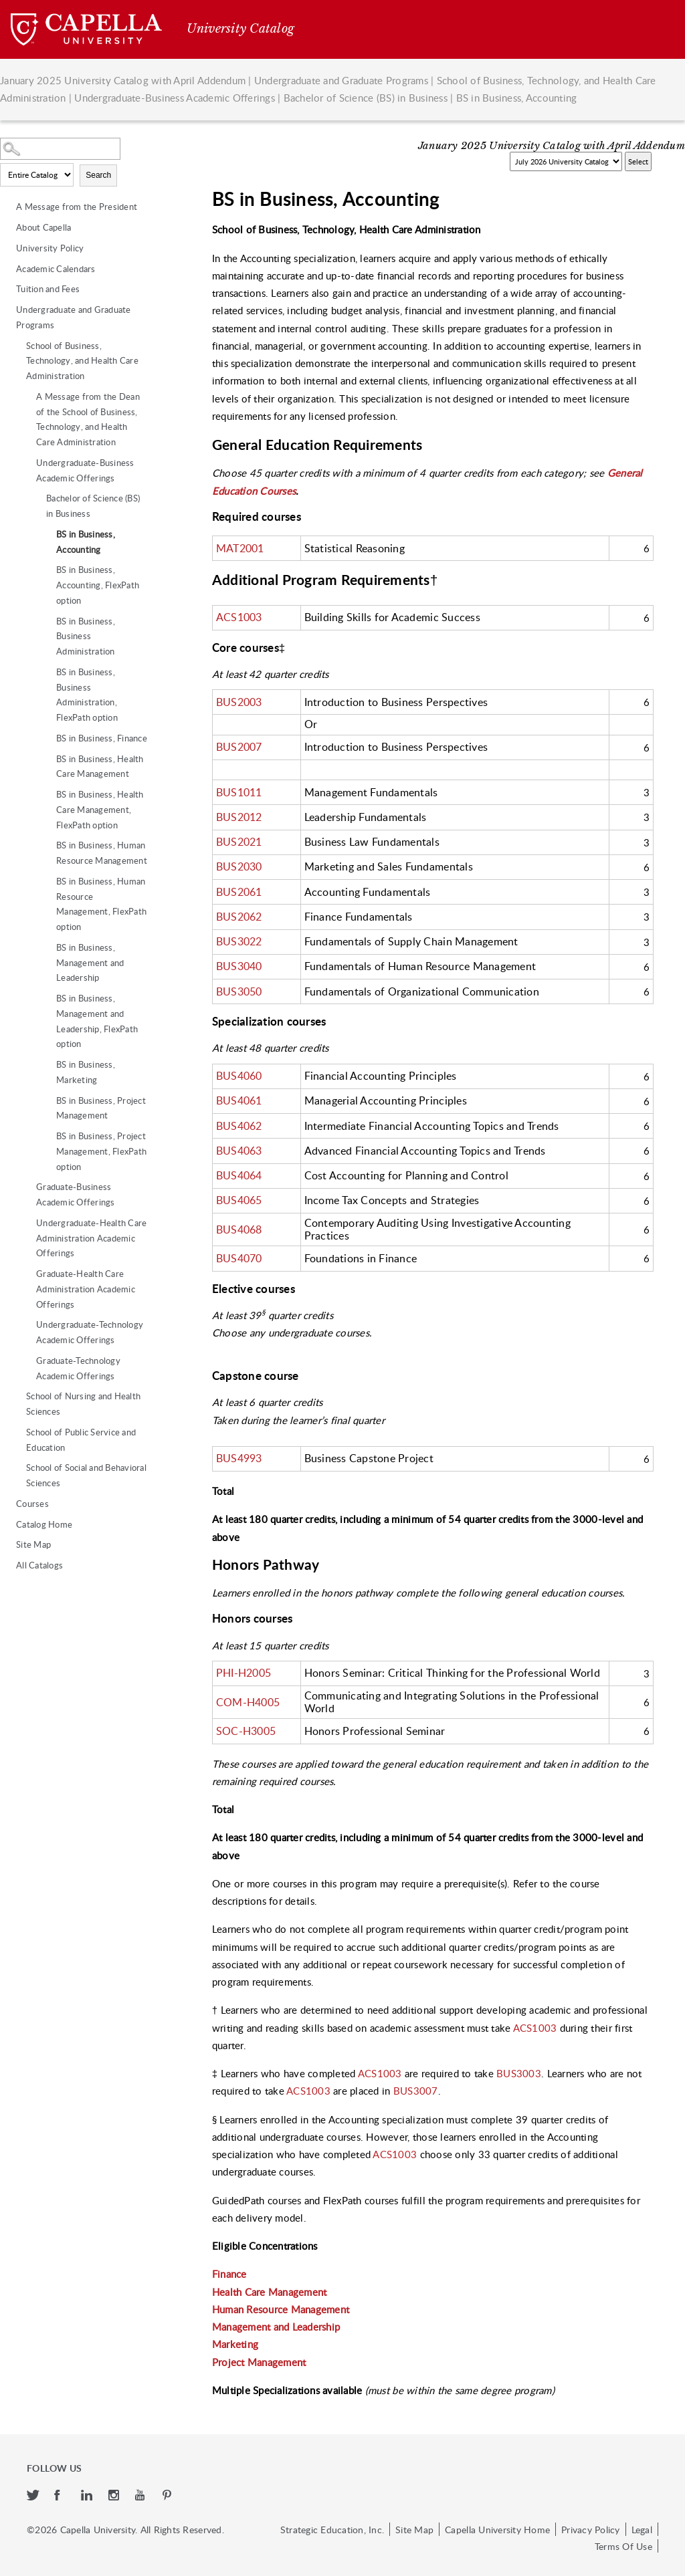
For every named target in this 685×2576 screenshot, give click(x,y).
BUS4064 (239, 1175)
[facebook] (61, 2495)
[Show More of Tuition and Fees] (6, 289)
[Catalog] (566, 161)
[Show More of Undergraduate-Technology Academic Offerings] (26, 1324)
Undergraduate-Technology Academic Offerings (89, 1332)
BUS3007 (415, 2090)
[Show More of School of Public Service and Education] (16, 1432)
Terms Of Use (623, 2546)
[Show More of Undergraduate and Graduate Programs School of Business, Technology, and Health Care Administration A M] (6, 309)
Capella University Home (497, 2529)
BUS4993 (239, 1458)
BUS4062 (239, 1126)
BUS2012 (239, 817)
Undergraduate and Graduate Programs (341, 80)
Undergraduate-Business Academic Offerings (174, 97)
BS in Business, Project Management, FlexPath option (101, 1151)
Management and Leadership (276, 2326)
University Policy (50, 248)
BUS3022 (239, 941)
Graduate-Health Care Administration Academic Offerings (85, 1289)
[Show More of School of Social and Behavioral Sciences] (16, 1467)
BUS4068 (239, 1229)
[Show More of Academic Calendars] (6, 268)
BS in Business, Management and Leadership (90, 962)
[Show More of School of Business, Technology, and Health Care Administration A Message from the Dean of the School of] (16, 345)
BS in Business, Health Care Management (100, 766)
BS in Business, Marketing (85, 1072)
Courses (32, 1504)
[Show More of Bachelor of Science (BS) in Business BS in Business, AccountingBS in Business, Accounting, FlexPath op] (36, 498)
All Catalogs (39, 1565)
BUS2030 (239, 866)
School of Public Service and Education (81, 1439)
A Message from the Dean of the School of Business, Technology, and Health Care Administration (88, 419)
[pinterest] (168, 2495)
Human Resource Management (280, 2309)
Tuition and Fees (48, 289)
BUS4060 (239, 1075)
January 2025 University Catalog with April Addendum (123, 80)
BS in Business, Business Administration (85, 636)
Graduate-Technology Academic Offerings (78, 1368)
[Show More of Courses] (6, 1503)
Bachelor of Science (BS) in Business (366, 97)
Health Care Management (269, 2292)
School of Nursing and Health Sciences (83, 1403)
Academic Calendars (56, 269)
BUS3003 (518, 2073)
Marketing (235, 2344)
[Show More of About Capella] (6, 227)
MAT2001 (240, 548)
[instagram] (115, 2495)
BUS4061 (239, 1100)
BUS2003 (239, 702)
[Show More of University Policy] (6, 248)
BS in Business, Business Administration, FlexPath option (87, 694)
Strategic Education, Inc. (332, 2529)
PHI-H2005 (243, 1672)
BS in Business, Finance (101, 738)
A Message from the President (76, 207)
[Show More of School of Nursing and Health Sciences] (16, 1396)
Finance (229, 2273)
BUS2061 (239, 892)
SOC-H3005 (246, 1731)
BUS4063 (239, 1150)
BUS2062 (239, 916)
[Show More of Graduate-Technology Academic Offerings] (26, 1360)
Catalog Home (44, 1524)
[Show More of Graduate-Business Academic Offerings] (26, 1186)
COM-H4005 (248, 1702)
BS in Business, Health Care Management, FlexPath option (100, 809)
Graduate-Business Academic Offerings (75, 1194)
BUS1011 (239, 792)
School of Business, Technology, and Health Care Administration (82, 361)
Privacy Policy (590, 2529)
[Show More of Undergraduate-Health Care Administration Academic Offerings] (26, 1223)
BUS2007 (239, 746)
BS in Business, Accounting (85, 542)
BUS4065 (239, 1200)
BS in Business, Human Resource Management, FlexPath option (101, 904)
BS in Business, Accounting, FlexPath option (97, 585)
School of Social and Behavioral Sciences (86, 1475)
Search (98, 175)
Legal (641, 2529)
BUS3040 (239, 966)
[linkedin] (88, 2495)
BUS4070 (239, 1258)
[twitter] (34, 2495)
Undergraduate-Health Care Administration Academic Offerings (91, 1238)
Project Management (259, 2362)
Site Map (33, 1544)
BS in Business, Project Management (101, 1108)
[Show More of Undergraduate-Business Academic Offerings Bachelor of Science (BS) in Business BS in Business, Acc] (26, 462)
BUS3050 (239, 991)
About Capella (43, 227)
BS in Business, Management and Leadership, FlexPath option (97, 1021)
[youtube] (142, 2495)
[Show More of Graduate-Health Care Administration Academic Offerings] (26, 1273)
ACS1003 (239, 617)
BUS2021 (239, 841)
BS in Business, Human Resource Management (101, 852)
